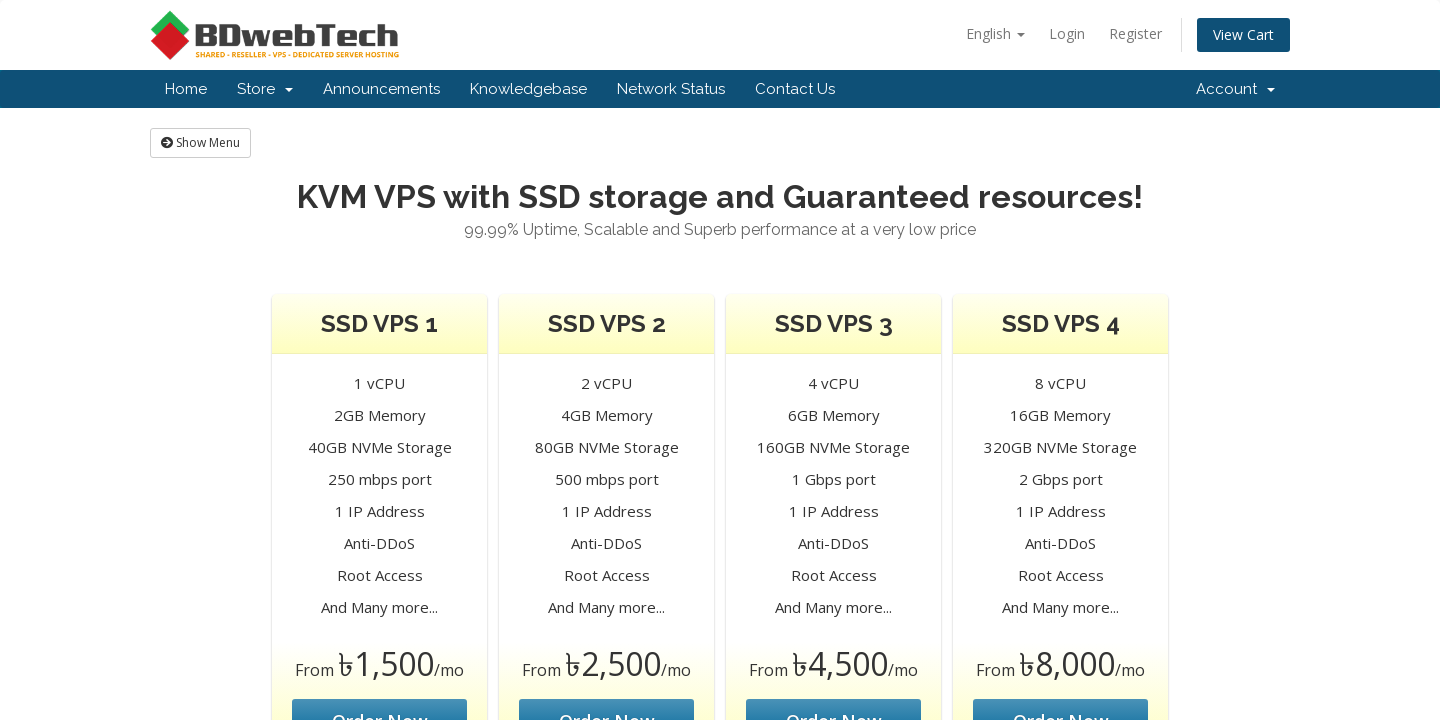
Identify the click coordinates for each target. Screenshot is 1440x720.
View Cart (1243, 34)
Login (1067, 33)
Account (1235, 89)
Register (1135, 33)
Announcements (381, 89)
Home (186, 89)
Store (265, 89)
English (995, 33)
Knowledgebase (528, 89)
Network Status (671, 89)
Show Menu (200, 142)
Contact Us (795, 89)
